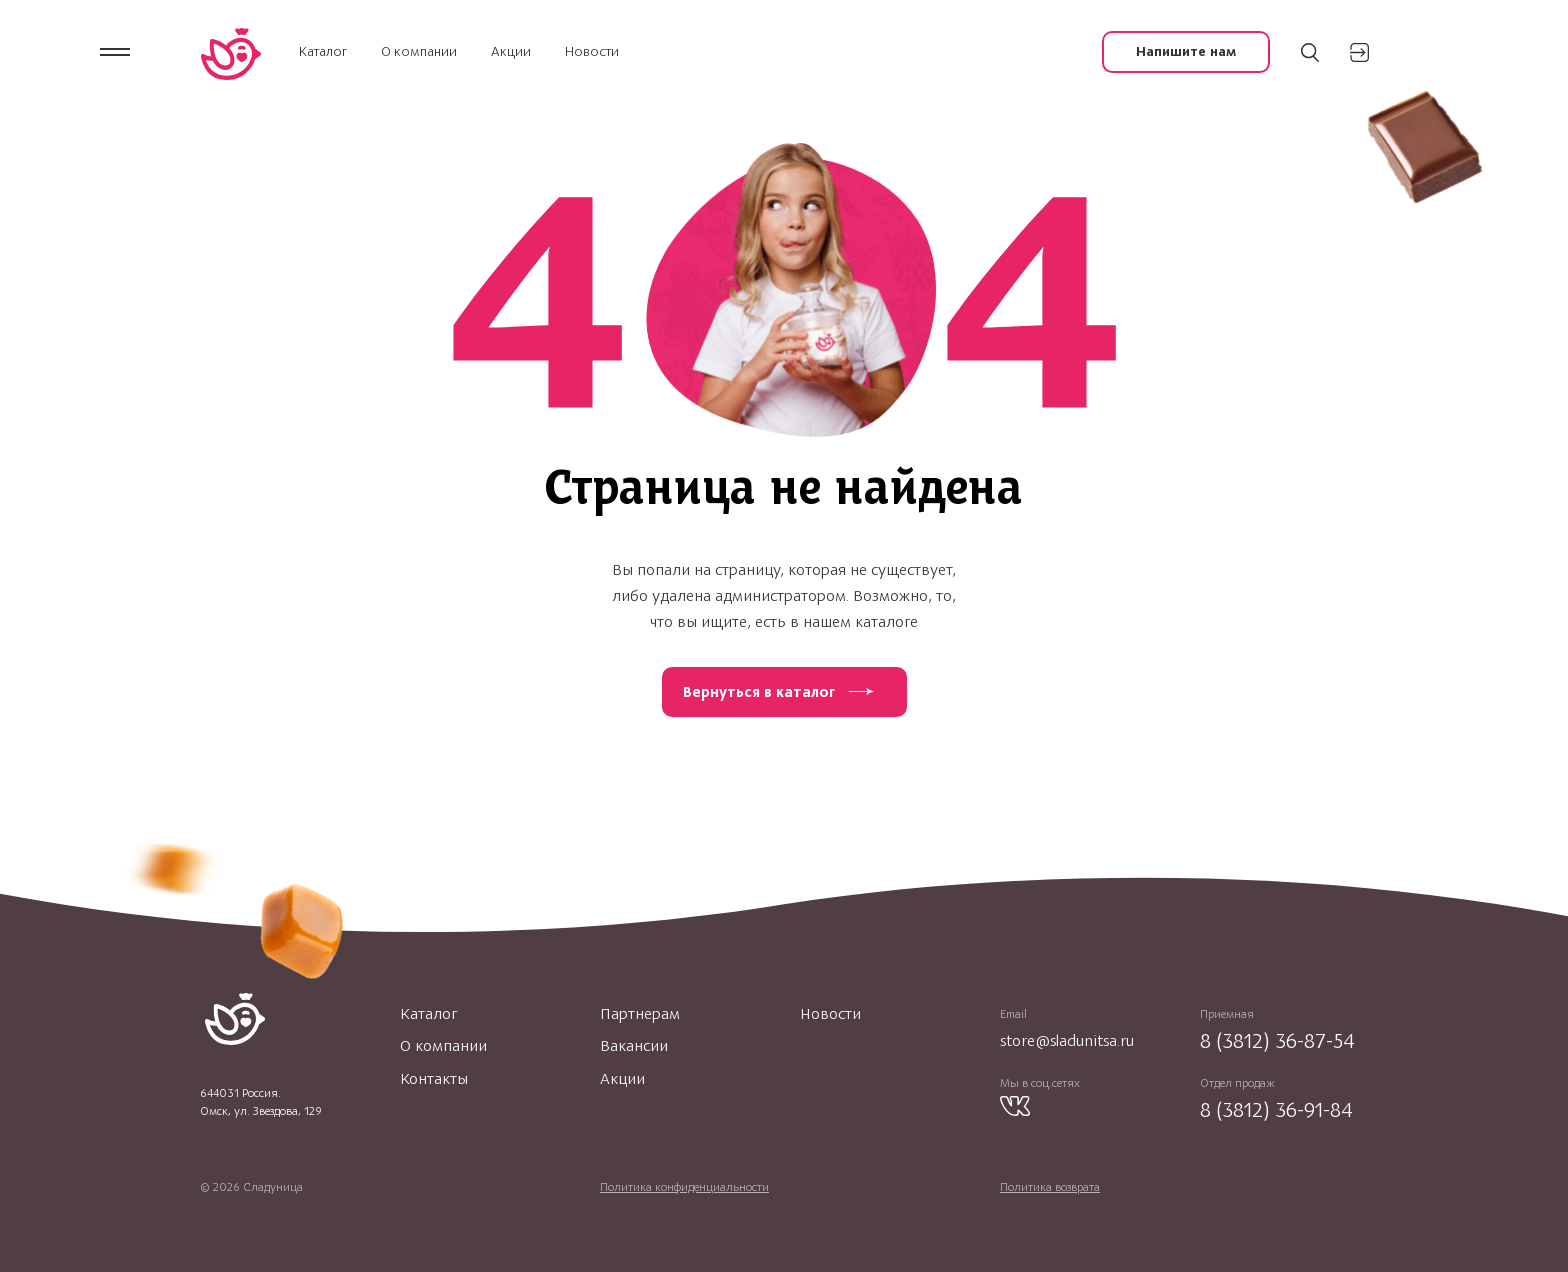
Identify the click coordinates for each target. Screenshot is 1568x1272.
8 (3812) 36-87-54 (1277, 1040)
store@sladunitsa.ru (1067, 1040)
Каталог (323, 51)
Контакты (434, 1079)
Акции (511, 51)
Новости (592, 51)
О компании (419, 51)
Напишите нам (1186, 51)
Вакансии (634, 1046)
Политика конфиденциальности (684, 1187)
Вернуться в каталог (759, 692)
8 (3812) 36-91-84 (1276, 1109)
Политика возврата (1050, 1187)
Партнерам (640, 1014)
